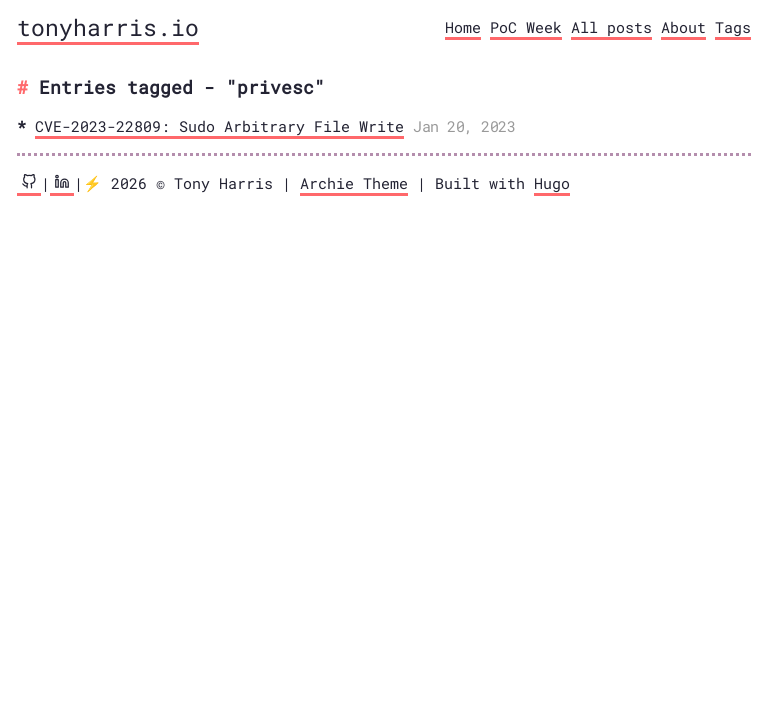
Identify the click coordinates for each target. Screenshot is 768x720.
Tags (733, 27)
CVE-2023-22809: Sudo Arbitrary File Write (219, 126)
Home (463, 27)
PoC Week (526, 27)
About (683, 27)
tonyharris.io (108, 27)
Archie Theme (354, 183)
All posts (611, 27)
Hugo (552, 183)
